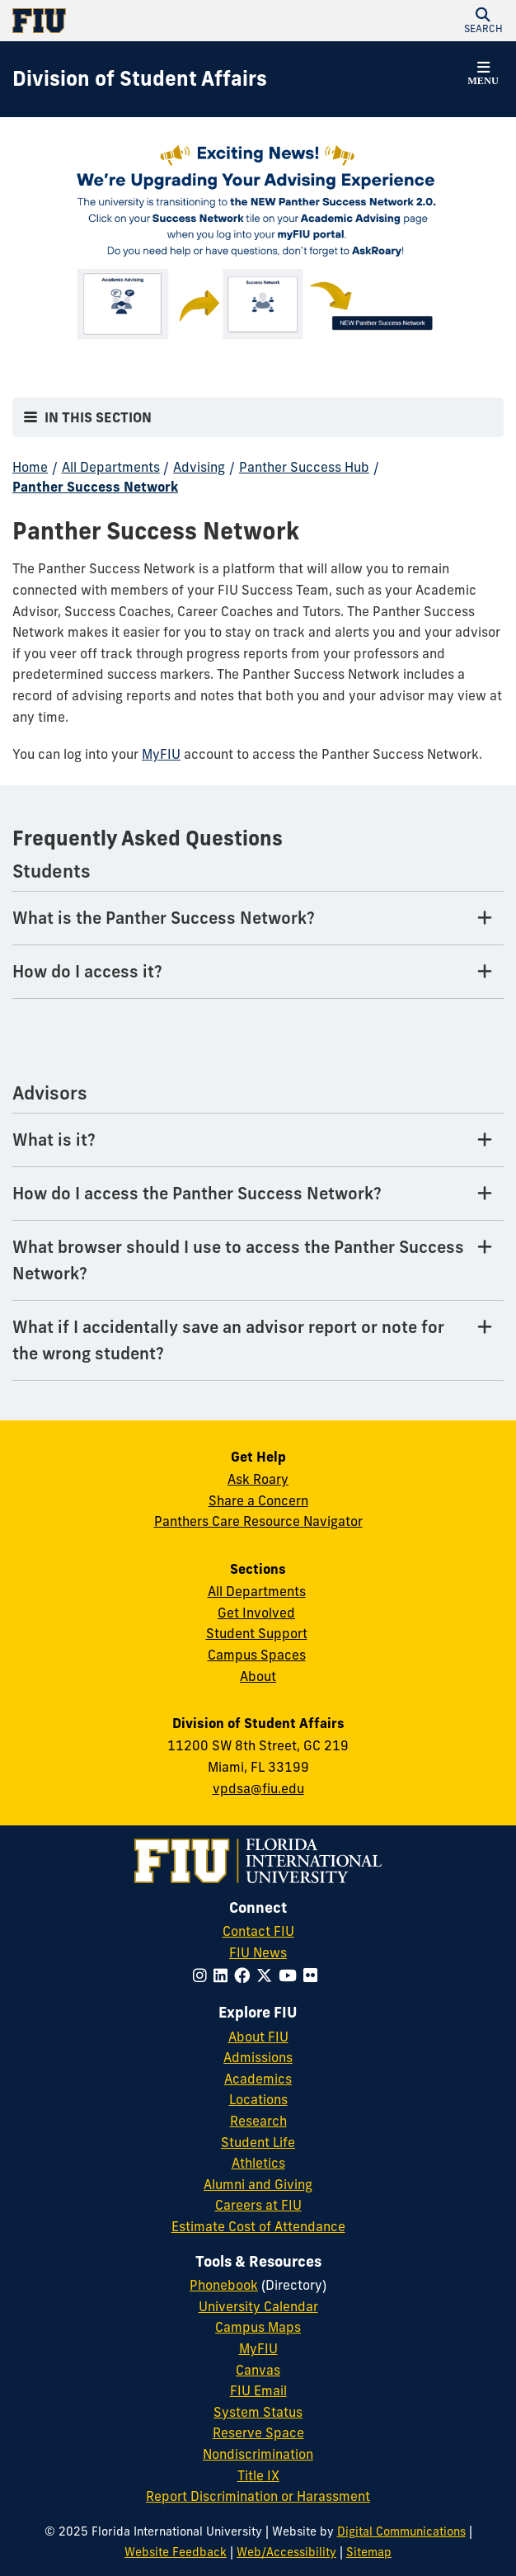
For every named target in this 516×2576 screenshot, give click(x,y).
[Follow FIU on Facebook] (245, 1975)
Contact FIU (258, 1931)
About (258, 1676)
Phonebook (224, 2285)
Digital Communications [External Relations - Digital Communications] (401, 2531)
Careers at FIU (258, 2205)
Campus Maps (258, 2327)
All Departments (111, 467)
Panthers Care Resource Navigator (258, 1521)
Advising (199, 467)
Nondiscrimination (258, 2454)
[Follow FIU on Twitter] (267, 1975)
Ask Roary (258, 1479)
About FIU (258, 2036)
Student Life (258, 2142)
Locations (258, 2099)
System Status (258, 2412)
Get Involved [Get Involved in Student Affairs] (256, 1612)
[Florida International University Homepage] (135, 20)
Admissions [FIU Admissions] (258, 2057)
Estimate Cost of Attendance (258, 2226)
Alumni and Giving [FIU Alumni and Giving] (258, 2184)
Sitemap (369, 2552)
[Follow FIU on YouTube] (291, 1975)
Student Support (256, 1633)
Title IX (258, 2475)
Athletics (258, 2163)
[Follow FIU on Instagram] (203, 1975)
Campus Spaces (257, 1654)
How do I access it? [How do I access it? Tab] (87, 971)
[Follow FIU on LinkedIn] (223, 1975)
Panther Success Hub (304, 467)
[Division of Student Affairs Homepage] (139, 79)
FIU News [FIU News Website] (258, 1952)
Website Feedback (175, 2552)
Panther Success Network (95, 486)
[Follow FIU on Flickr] (313, 1975)
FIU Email (258, 2390)
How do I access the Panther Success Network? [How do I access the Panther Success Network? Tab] (197, 1193)
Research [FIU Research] (258, 2120)
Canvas (258, 2370)
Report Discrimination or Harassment (258, 2496)
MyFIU (161, 754)
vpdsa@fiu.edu (258, 1788)
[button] (483, 21)
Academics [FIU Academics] (258, 2078)
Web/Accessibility (286, 2552)
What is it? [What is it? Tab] (54, 1139)
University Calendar (258, 2306)
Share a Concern (258, 1500)
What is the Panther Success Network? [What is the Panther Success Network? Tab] (163, 917)
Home (30, 467)
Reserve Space (258, 2432)
